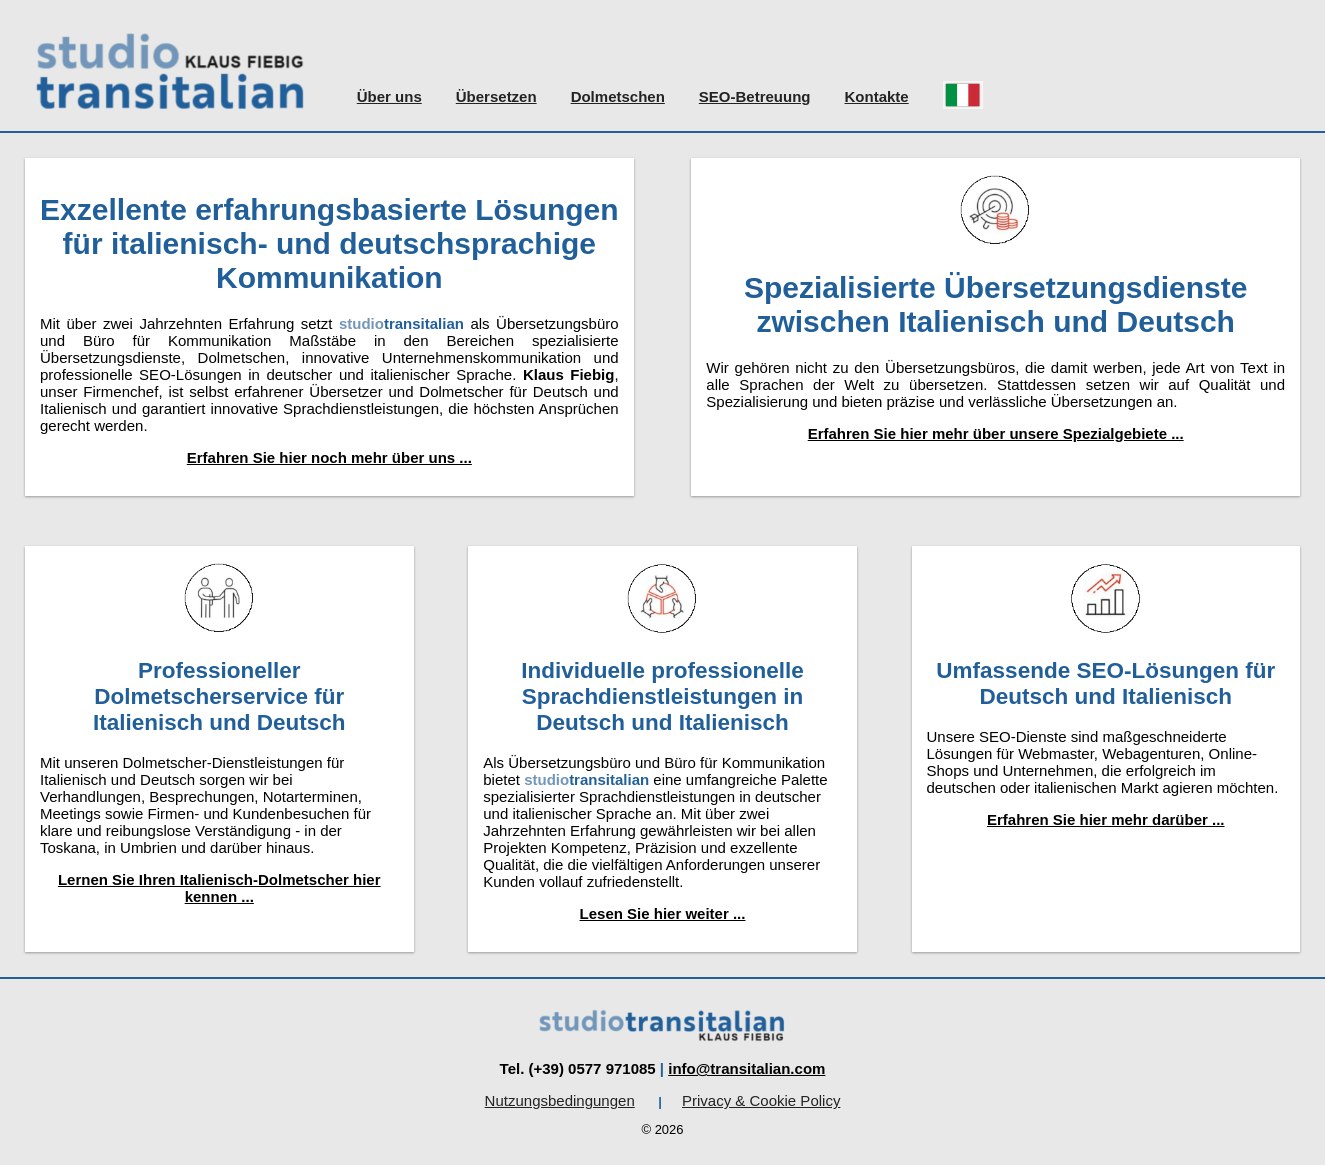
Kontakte (877, 96)
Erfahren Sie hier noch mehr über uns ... (329, 457)
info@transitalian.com (746, 1068)
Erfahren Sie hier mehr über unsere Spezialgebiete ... (996, 433)
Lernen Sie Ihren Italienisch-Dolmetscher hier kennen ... (219, 888)
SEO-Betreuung (755, 96)
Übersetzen (496, 96)
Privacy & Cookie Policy (761, 1100)
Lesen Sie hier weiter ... (663, 913)
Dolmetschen (618, 96)
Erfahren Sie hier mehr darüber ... (1106, 819)
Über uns (389, 96)
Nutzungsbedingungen (560, 1100)
